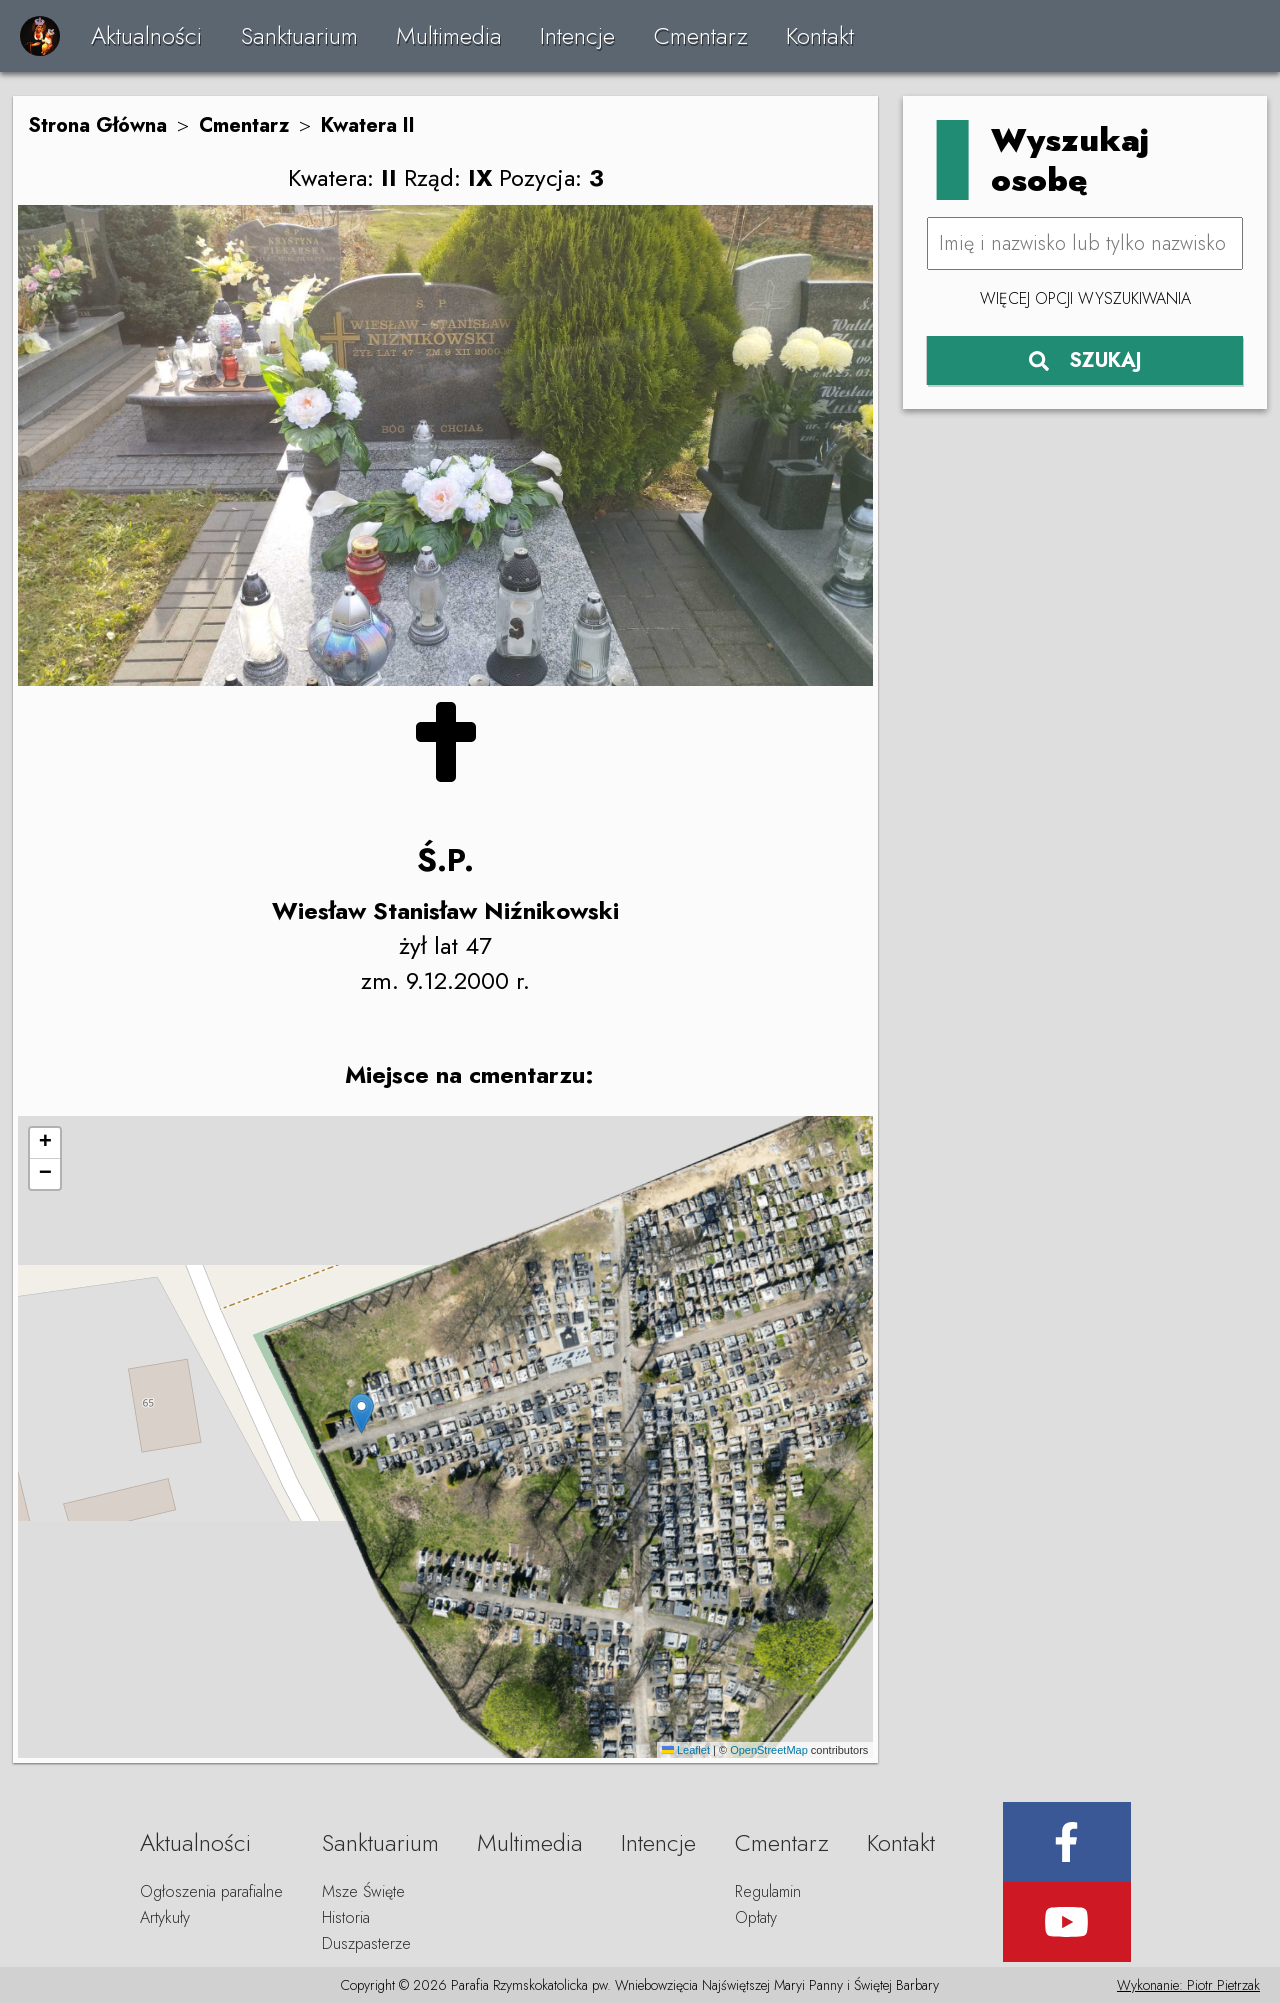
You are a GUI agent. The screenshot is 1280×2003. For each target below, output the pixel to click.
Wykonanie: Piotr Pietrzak (1188, 1985)
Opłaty (756, 1917)
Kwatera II (368, 125)
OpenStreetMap (769, 1750)
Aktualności (146, 35)
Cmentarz (701, 35)
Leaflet (686, 1750)
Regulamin (768, 1891)
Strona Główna (97, 125)
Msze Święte (363, 1891)
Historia (346, 1917)
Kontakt (820, 35)
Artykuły (165, 1917)
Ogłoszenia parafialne (211, 1891)
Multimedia (449, 35)
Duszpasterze (366, 1943)
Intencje (577, 35)
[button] (361, 1413)
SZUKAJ (1085, 360)
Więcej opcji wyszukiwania (1085, 298)
